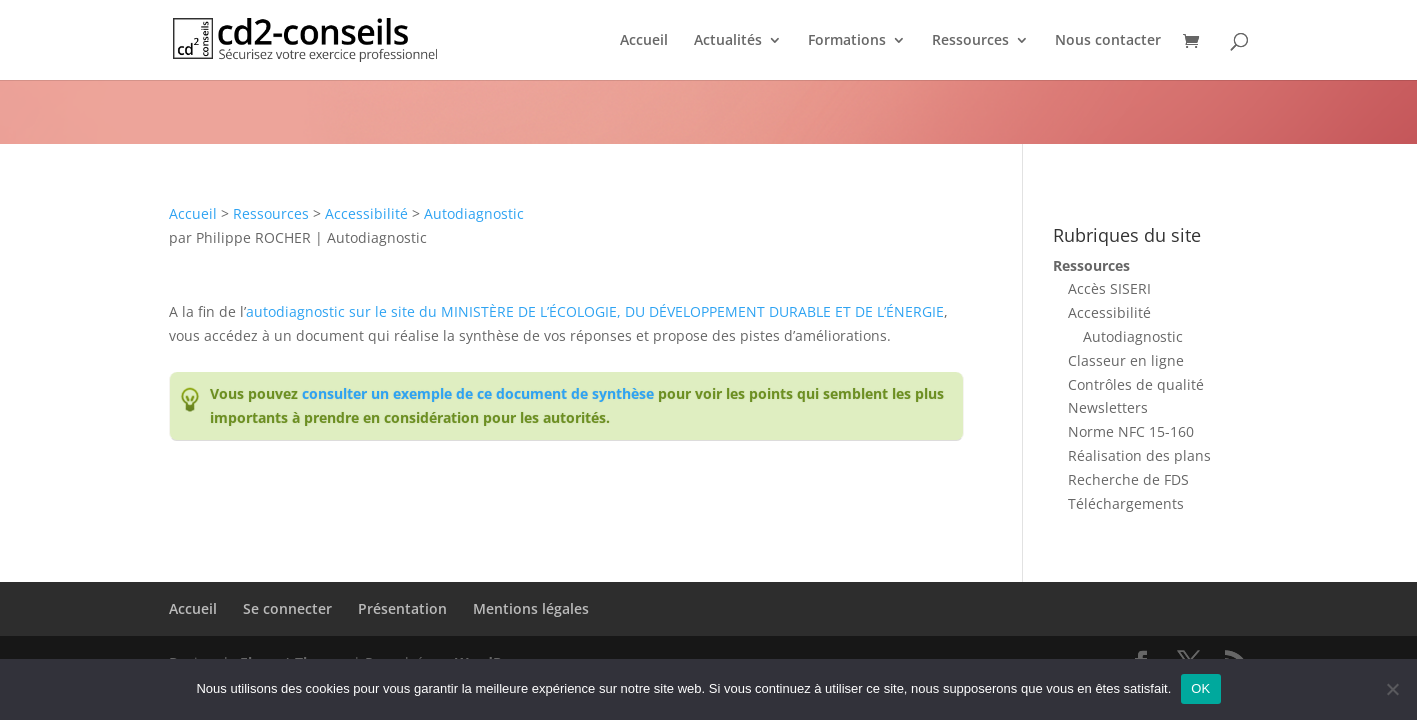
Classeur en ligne (1126, 360)
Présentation (402, 608)
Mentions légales (531, 608)
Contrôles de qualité (1136, 384)
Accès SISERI (1109, 288)
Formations (847, 41)
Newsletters (1108, 407)
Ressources (970, 41)
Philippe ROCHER (253, 237)
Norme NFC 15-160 (1131, 431)
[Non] (1392, 689)
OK (1200, 688)
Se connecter (287, 608)
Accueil (644, 41)
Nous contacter (1108, 41)
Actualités (728, 41)
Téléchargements (1126, 503)
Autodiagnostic (474, 213)
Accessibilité (366, 213)
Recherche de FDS (1128, 479)
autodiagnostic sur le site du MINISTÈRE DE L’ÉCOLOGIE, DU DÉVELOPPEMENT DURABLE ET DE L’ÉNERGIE (595, 311)
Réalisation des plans (1139, 455)
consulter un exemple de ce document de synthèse (478, 393)
